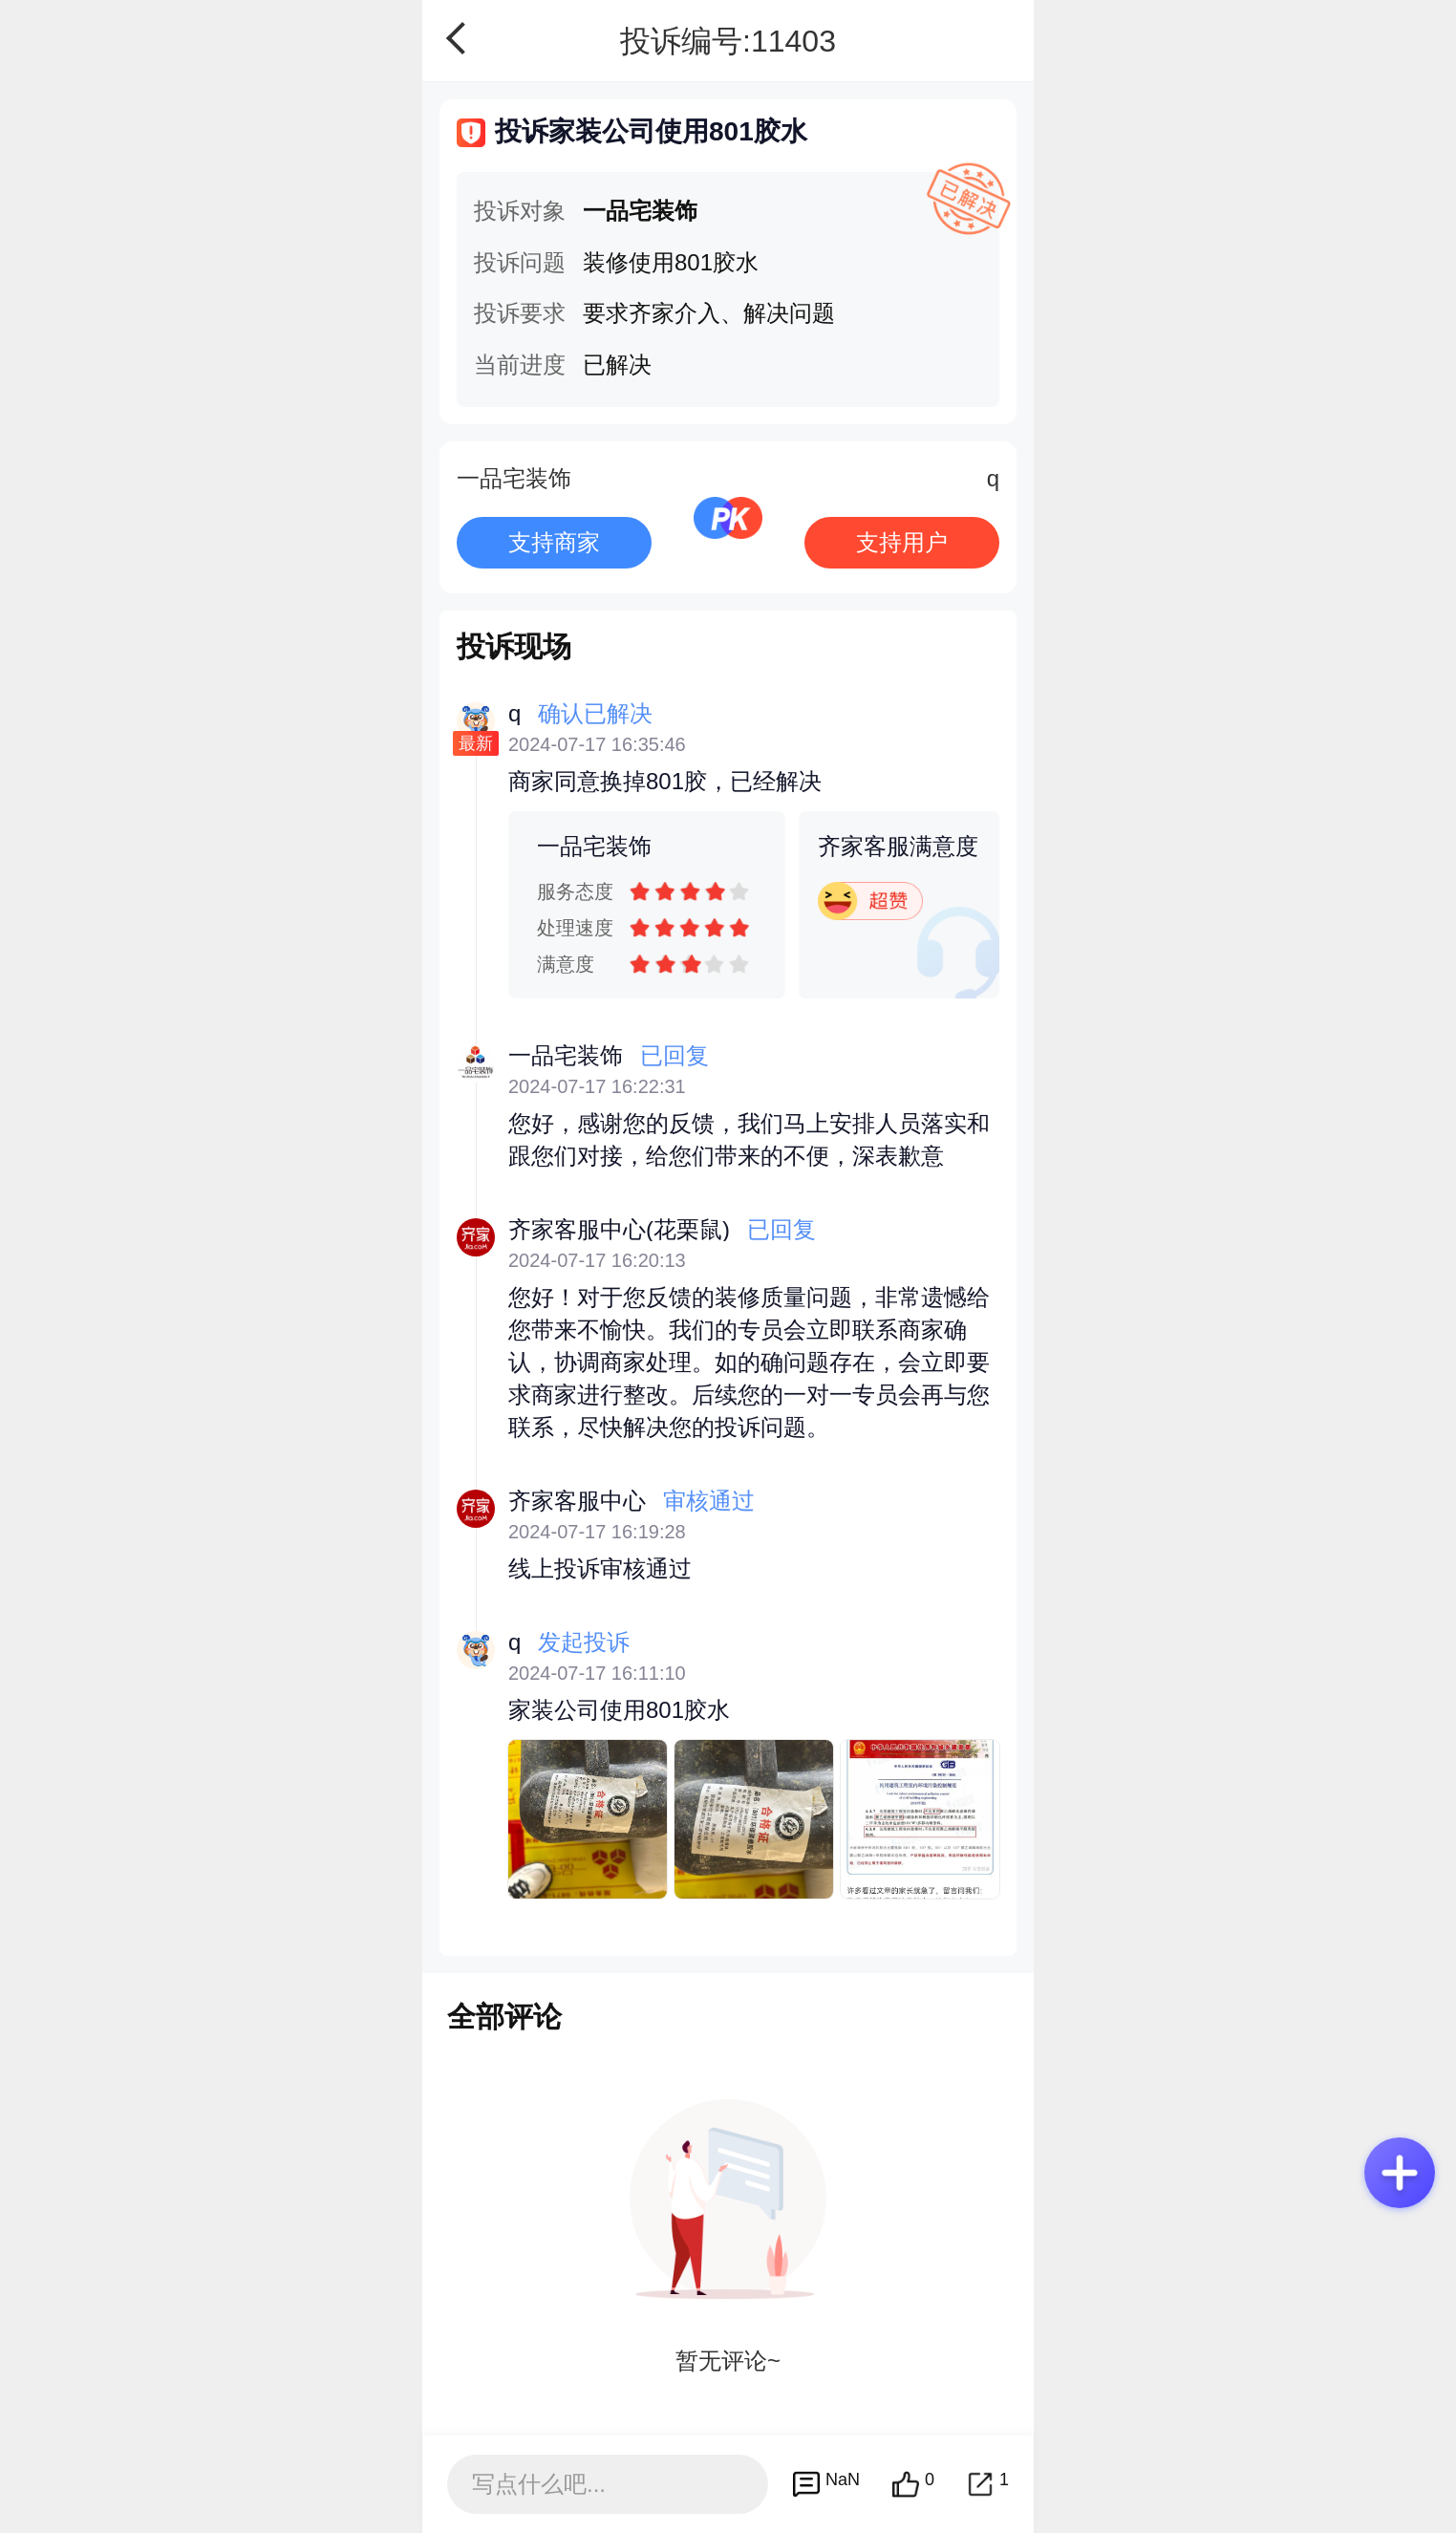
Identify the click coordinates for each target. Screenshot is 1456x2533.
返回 (462, 38)
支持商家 (554, 542)
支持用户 (902, 542)
